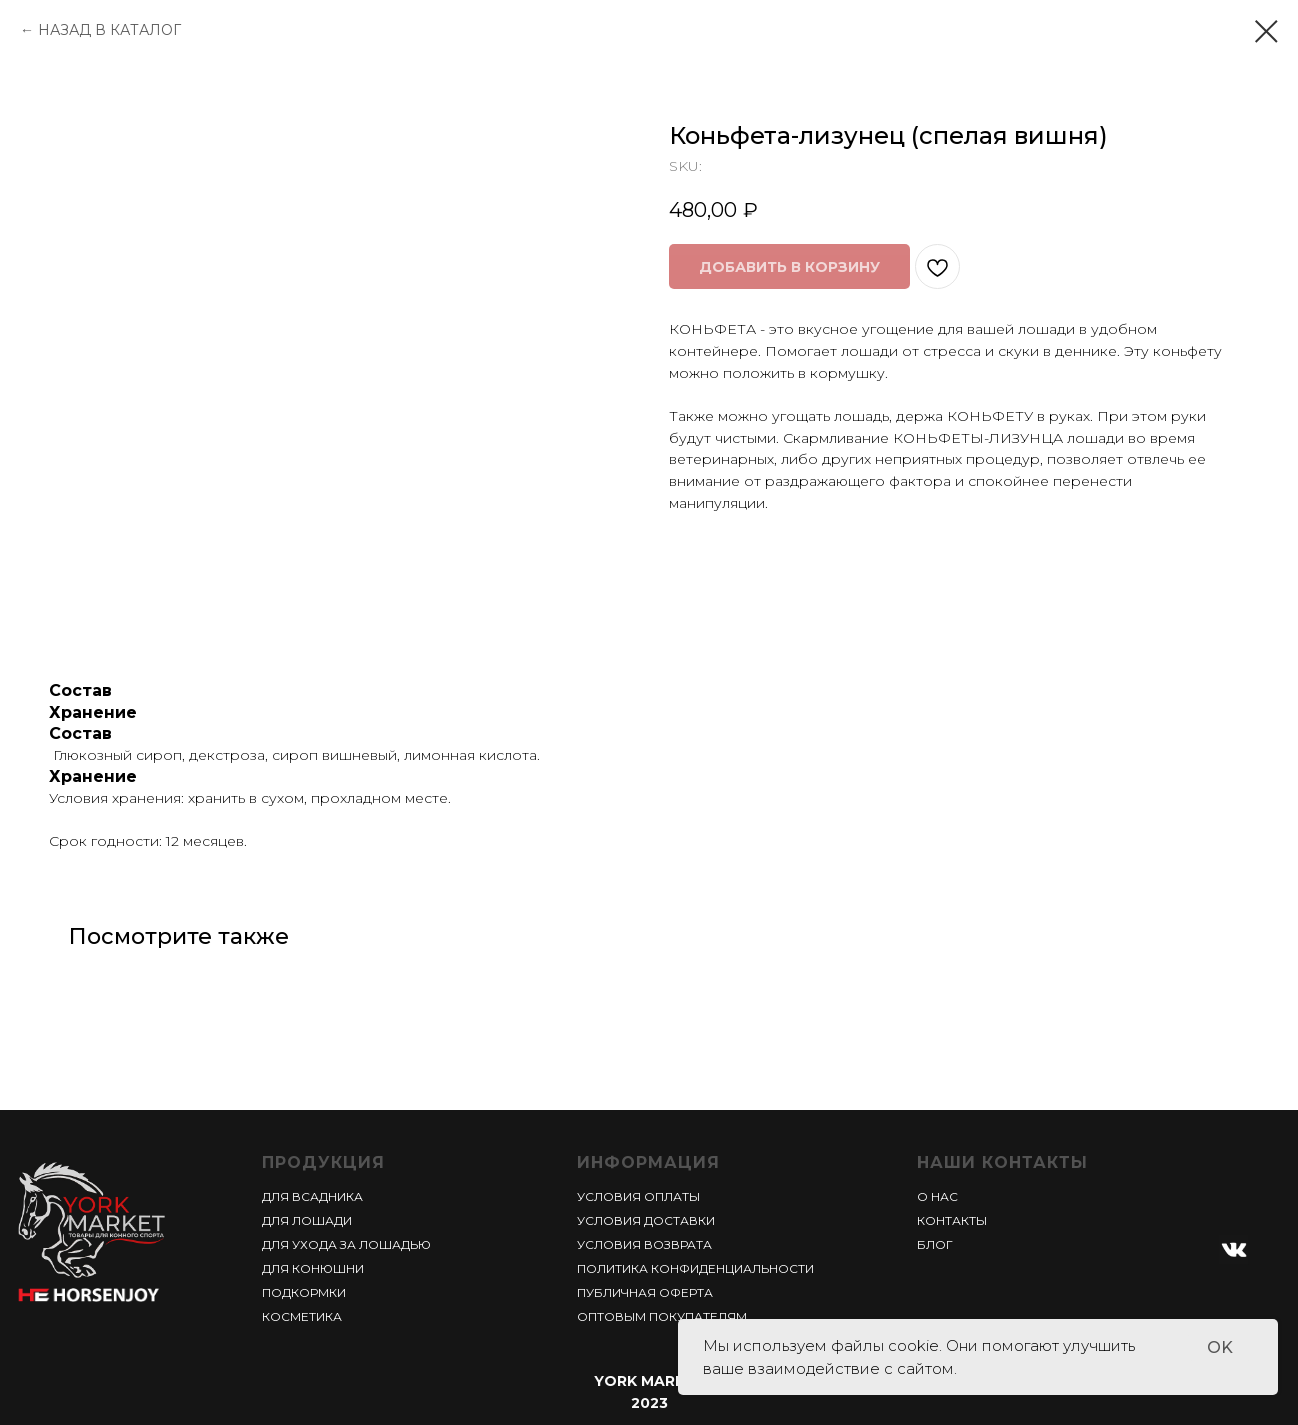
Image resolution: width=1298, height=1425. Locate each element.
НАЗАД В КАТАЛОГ (109, 30)
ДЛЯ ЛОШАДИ (307, 1220)
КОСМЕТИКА (302, 1316)
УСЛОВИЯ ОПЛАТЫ (638, 1196)
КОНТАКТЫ (952, 1220)
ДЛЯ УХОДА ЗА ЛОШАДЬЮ (346, 1244)
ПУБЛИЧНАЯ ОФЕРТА (645, 1292)
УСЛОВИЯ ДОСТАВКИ (646, 1220)
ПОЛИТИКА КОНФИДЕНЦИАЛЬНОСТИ (695, 1268)
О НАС (937, 1196)
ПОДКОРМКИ (304, 1292)
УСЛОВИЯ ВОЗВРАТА (644, 1244)
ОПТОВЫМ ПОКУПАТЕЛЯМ (662, 1316)
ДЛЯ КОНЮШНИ (313, 1268)
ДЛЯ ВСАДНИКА (312, 1196)
